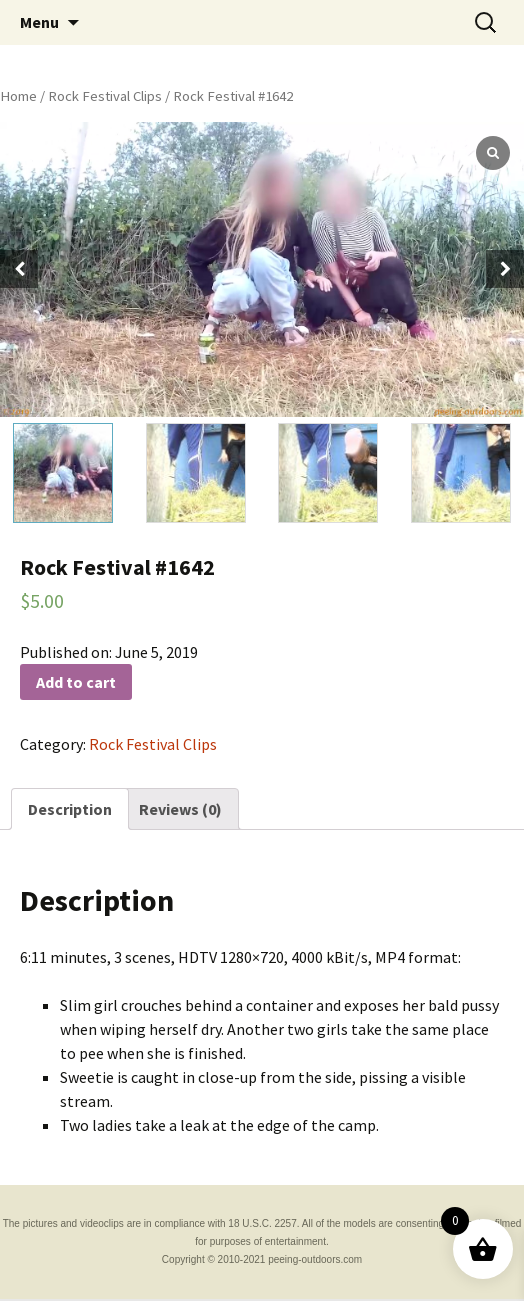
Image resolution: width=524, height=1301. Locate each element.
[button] (505, 269)
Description (70, 809)
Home (18, 96)
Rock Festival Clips (105, 96)
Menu (39, 22)
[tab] (70, 809)
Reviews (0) (180, 809)
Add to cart (76, 682)
